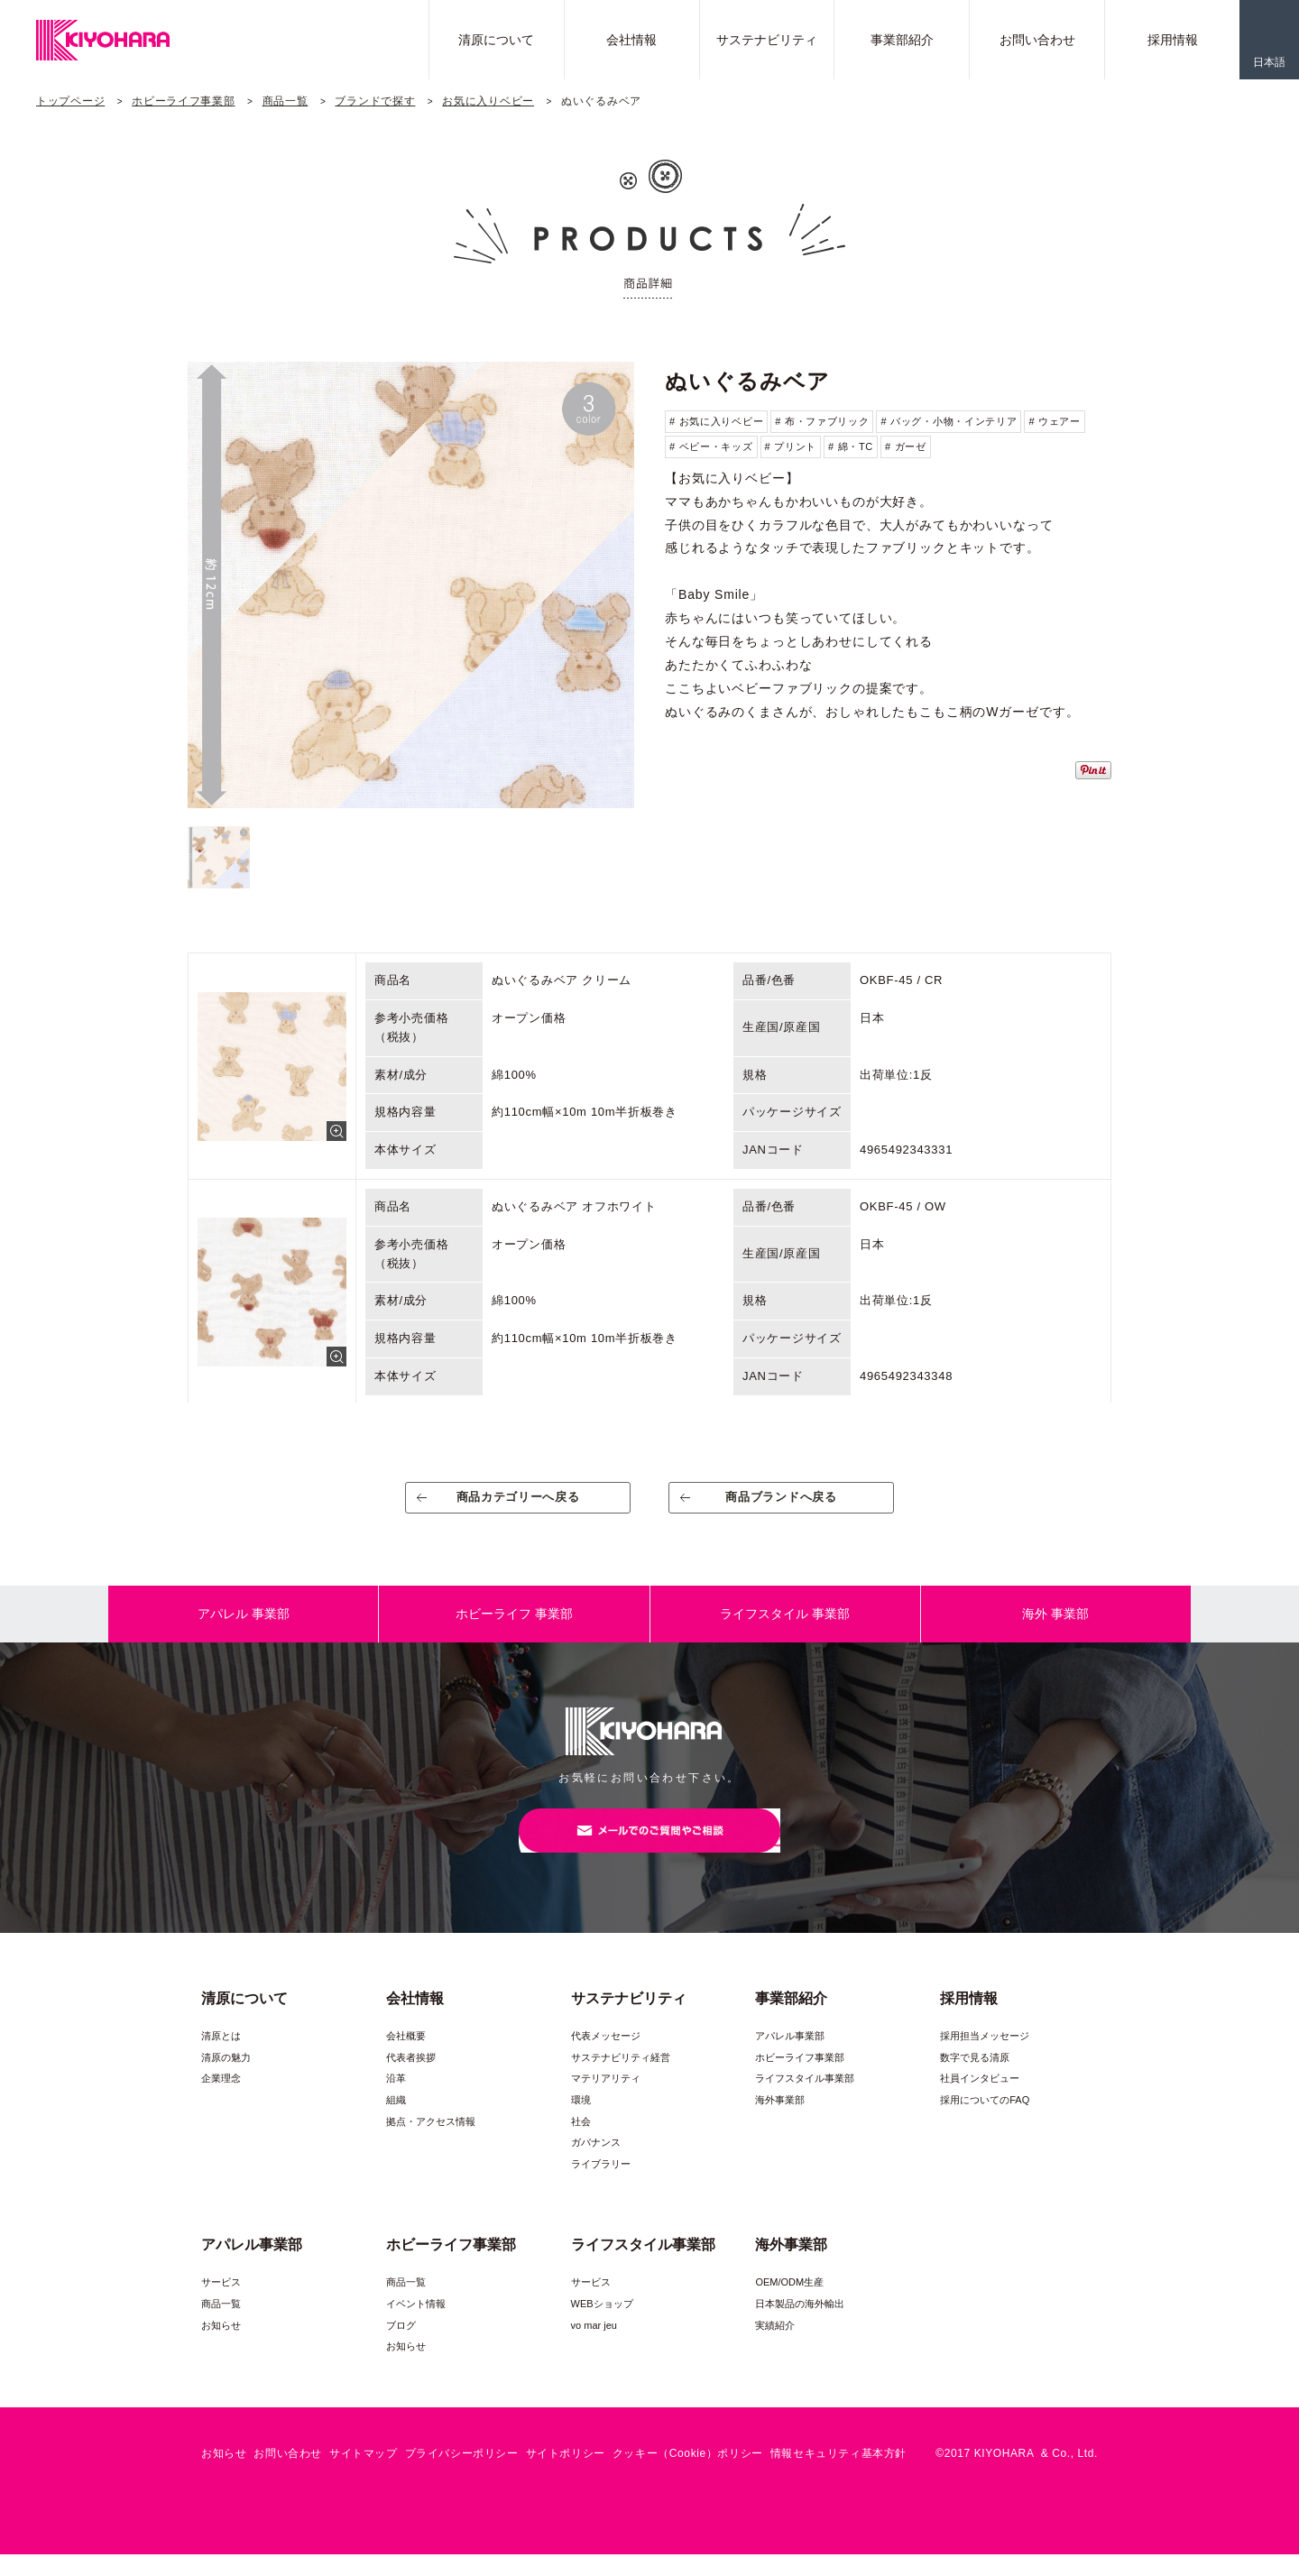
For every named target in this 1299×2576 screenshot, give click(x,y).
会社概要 (406, 2057)
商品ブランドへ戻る (781, 1504)
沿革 (396, 2099)
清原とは (221, 2057)
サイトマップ (363, 2475)
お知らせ (221, 2346)
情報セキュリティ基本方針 (838, 2475)
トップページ (70, 101)
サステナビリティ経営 (620, 2079)
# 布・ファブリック (822, 421)
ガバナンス (596, 2163)
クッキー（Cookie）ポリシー (688, 2475)
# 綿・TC (850, 446)
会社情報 (631, 39)
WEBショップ (602, 2325)
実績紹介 (775, 2346)
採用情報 (1172, 39)
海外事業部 (780, 2121)
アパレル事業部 (790, 2057)
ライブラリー (601, 2185)
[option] (411, 585)
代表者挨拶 (411, 2079)
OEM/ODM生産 (789, 2303)
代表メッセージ (605, 2057)
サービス (221, 2303)
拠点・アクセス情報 (430, 2143)
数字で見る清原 (974, 2079)
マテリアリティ (605, 2099)
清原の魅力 (226, 2079)
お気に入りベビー (488, 101)
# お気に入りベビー (716, 421)
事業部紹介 (902, 39)
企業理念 (221, 2099)
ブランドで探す (375, 101)
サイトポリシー (565, 2475)
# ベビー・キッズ (710, 446)
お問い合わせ (1037, 39)
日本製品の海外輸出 (799, 2325)
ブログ (401, 2346)
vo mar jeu (594, 2346)
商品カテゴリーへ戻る (518, 1504)
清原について (496, 39)
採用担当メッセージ (984, 2057)
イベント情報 (416, 2325)
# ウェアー (1054, 421)
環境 (581, 2121)
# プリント (790, 446)
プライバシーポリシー (462, 2475)
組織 (396, 2121)
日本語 (1269, 62)
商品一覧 (286, 101)
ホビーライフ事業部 (183, 101)
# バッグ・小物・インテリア (948, 421)
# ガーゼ (905, 446)
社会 (581, 2143)
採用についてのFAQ (984, 2121)
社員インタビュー (979, 2099)
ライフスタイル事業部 (804, 2099)
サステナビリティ (766, 39)
